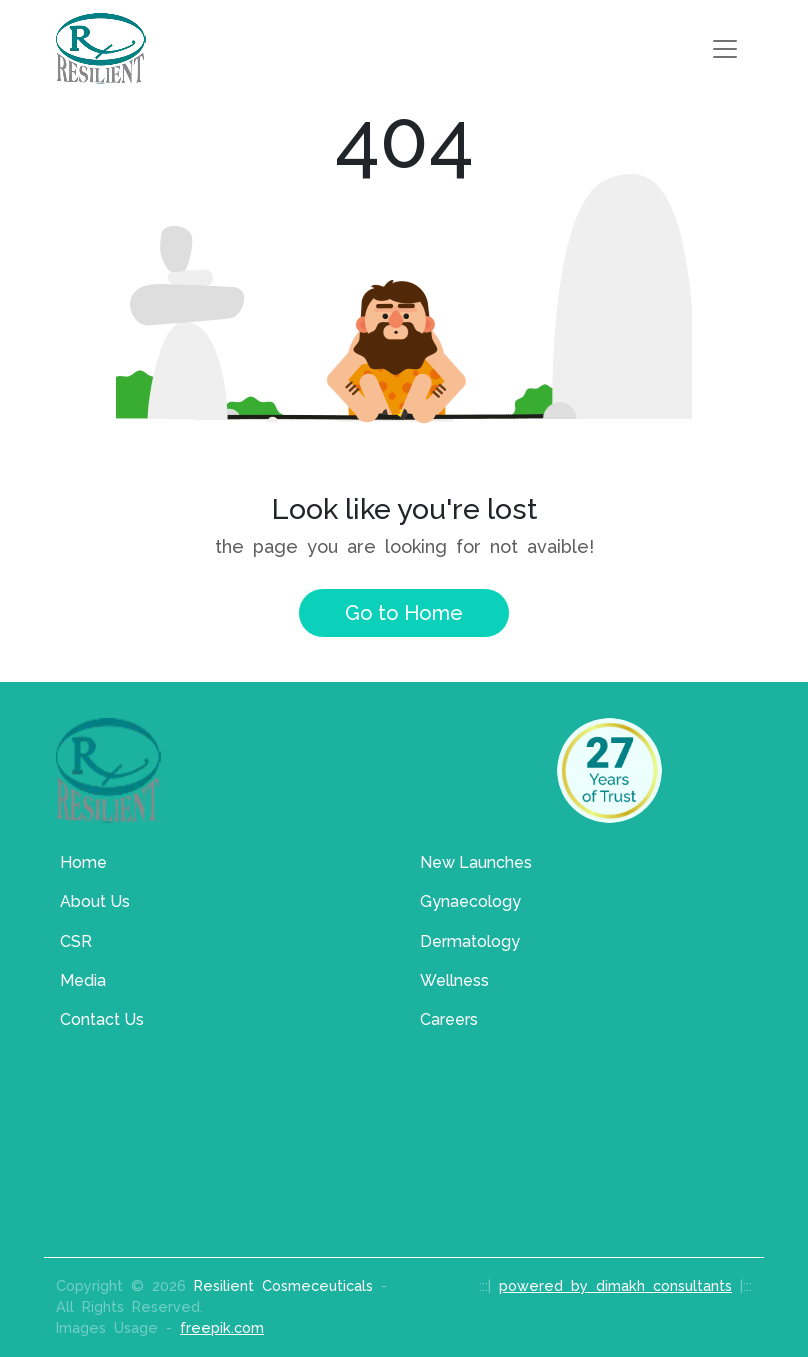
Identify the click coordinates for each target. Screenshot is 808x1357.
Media (83, 980)
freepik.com (222, 1327)
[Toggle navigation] (725, 49)
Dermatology (470, 941)
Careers (449, 1019)
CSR (76, 941)
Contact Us (102, 1019)
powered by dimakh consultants (615, 1285)
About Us (95, 901)
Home (83, 862)
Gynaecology (470, 901)
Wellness (454, 980)
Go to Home (404, 613)
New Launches (476, 862)
